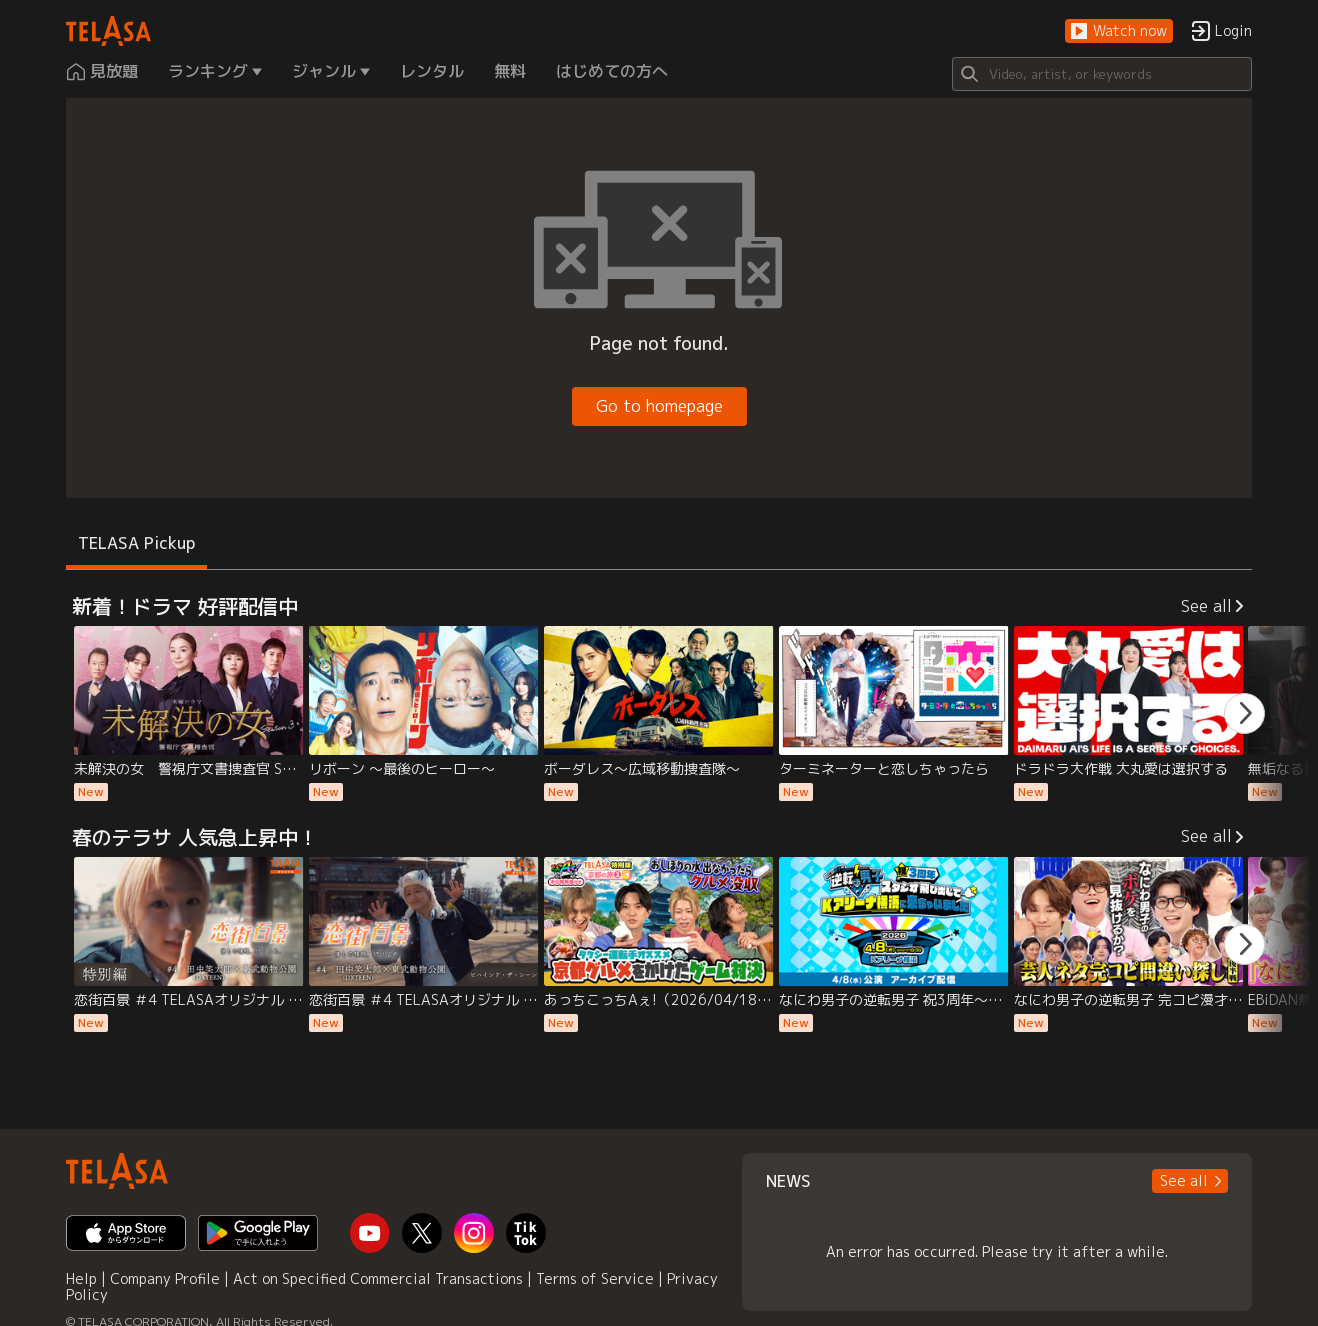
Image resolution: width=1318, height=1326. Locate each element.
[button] (1119, 31)
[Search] (1102, 74)
